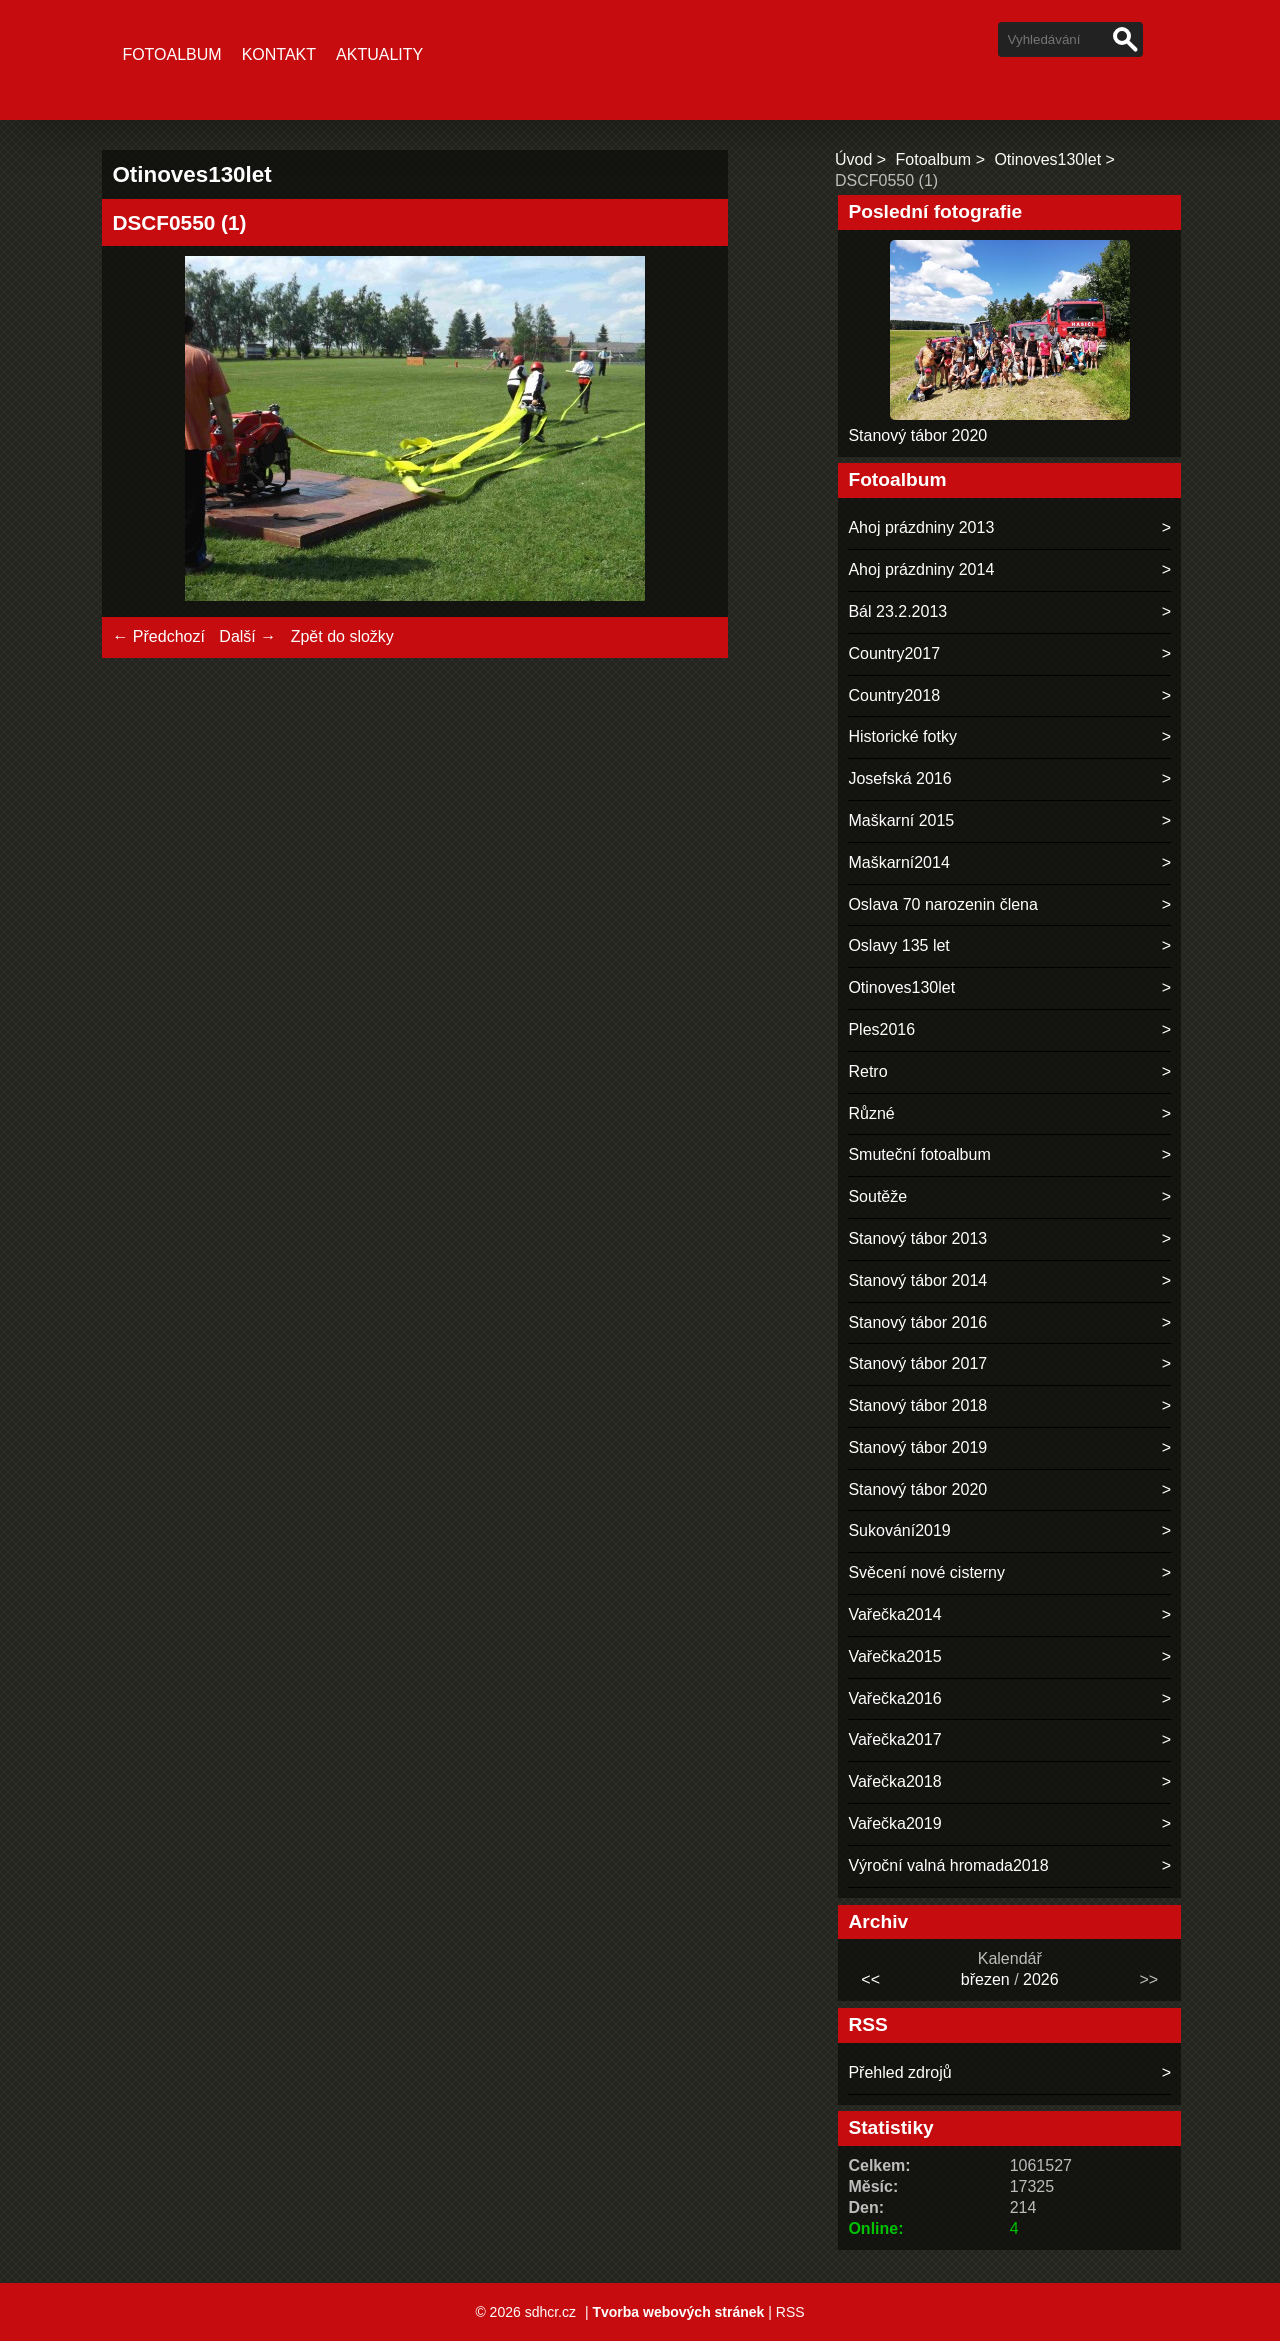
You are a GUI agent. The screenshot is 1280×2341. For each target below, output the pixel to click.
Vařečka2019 (894, 1823)
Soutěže (877, 1196)
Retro (867, 1071)
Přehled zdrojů (899, 2072)
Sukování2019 (899, 1530)
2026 (1041, 1979)
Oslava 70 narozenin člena (942, 904)
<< (870, 1979)
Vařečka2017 (894, 1739)
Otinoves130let (1047, 159)
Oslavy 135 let (898, 945)
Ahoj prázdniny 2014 (921, 569)
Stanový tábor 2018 (917, 1405)
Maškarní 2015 (901, 820)
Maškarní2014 (898, 862)
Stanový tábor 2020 (917, 435)
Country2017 (894, 653)
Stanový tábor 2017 (917, 1363)
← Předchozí (158, 636)
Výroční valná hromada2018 (948, 1865)
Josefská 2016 (899, 778)
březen (985, 1979)
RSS (790, 2312)
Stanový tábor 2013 (917, 1238)
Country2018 (894, 695)
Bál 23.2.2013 (897, 611)
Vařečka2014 (894, 1614)
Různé (871, 1113)
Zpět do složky (342, 636)
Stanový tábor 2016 (917, 1322)
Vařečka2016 (894, 1698)
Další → (247, 636)
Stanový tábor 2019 (917, 1447)
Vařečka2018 (894, 1781)
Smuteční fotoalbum (919, 1154)
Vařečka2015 (894, 1656)
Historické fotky (902, 736)
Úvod (853, 159)
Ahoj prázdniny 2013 (921, 527)
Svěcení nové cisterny (926, 1572)
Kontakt (279, 54)
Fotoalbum (171, 54)
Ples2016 (881, 1029)
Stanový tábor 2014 (917, 1280)
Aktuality (379, 54)
